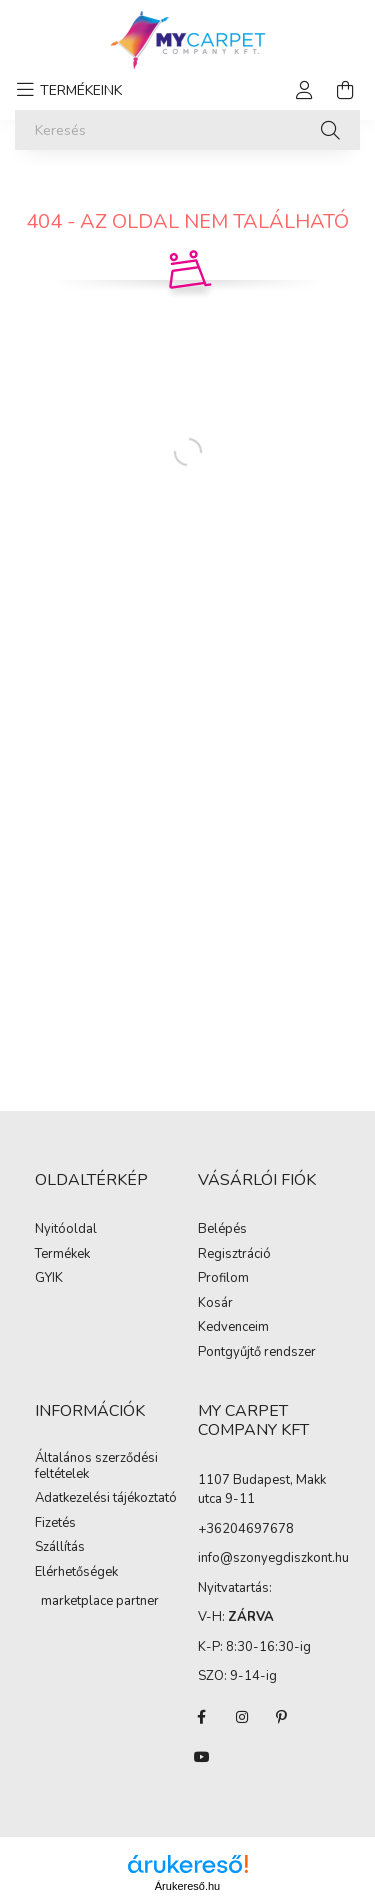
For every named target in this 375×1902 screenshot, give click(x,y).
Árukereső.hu (187, 1886)
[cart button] (345, 90)
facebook (202, 1717)
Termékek (62, 1255)
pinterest (282, 1717)
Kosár (215, 1304)
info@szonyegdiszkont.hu (273, 1558)
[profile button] (305, 90)
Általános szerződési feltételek (96, 1466)
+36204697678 (246, 1529)
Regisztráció (234, 1255)
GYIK (49, 1279)
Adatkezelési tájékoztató (106, 1499)
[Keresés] (187, 130)
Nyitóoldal (66, 1230)
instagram (242, 1717)
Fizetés (55, 1524)
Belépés (222, 1230)
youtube (202, 1757)
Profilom (223, 1279)
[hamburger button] (66, 90)
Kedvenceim (233, 1328)
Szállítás (60, 1548)
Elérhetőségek (76, 1573)
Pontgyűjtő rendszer (257, 1353)
